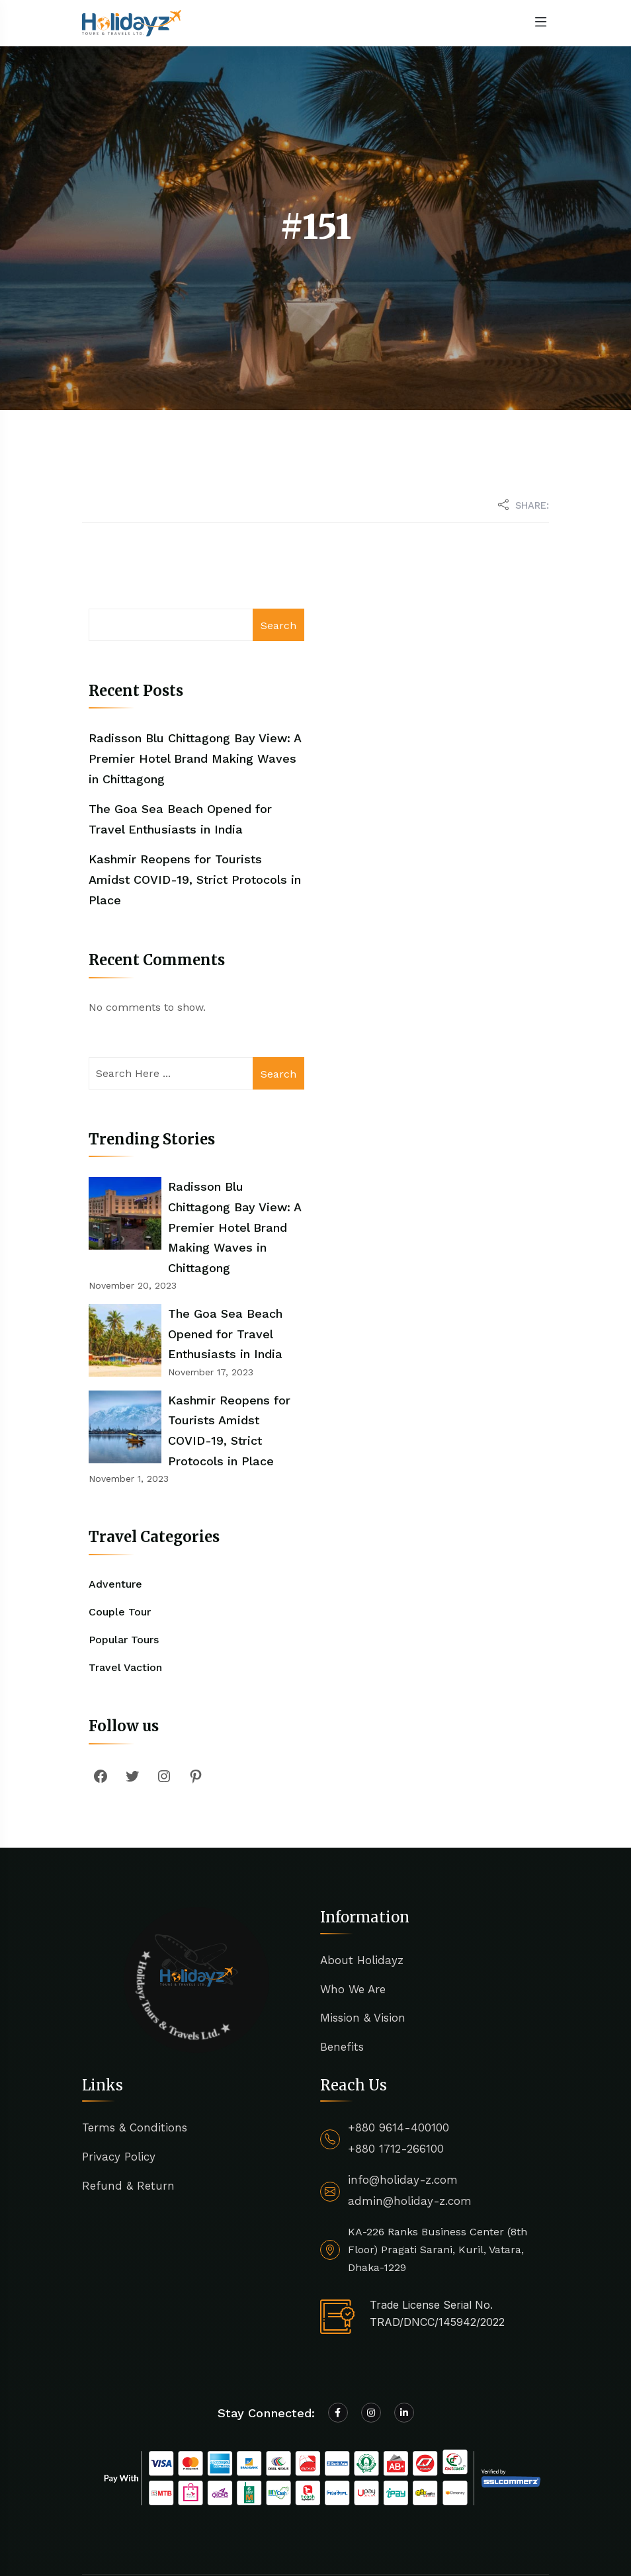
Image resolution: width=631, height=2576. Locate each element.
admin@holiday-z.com (410, 2120)
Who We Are (353, 1907)
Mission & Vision (362, 1937)
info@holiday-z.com (403, 2099)
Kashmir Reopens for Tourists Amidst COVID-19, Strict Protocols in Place (195, 879)
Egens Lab (236, 2531)
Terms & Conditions (134, 2046)
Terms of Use (475, 2522)
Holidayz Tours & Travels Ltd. (232, 2513)
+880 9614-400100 (398, 2046)
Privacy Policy (118, 2075)
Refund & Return (128, 2105)
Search (278, 625)
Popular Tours (124, 1559)
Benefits (342, 1966)
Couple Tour (120, 1530)
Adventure (115, 1502)
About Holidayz (361, 1878)
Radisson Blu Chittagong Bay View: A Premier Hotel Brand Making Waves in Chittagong (195, 758)
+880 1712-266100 (396, 2068)
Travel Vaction (125, 1586)
